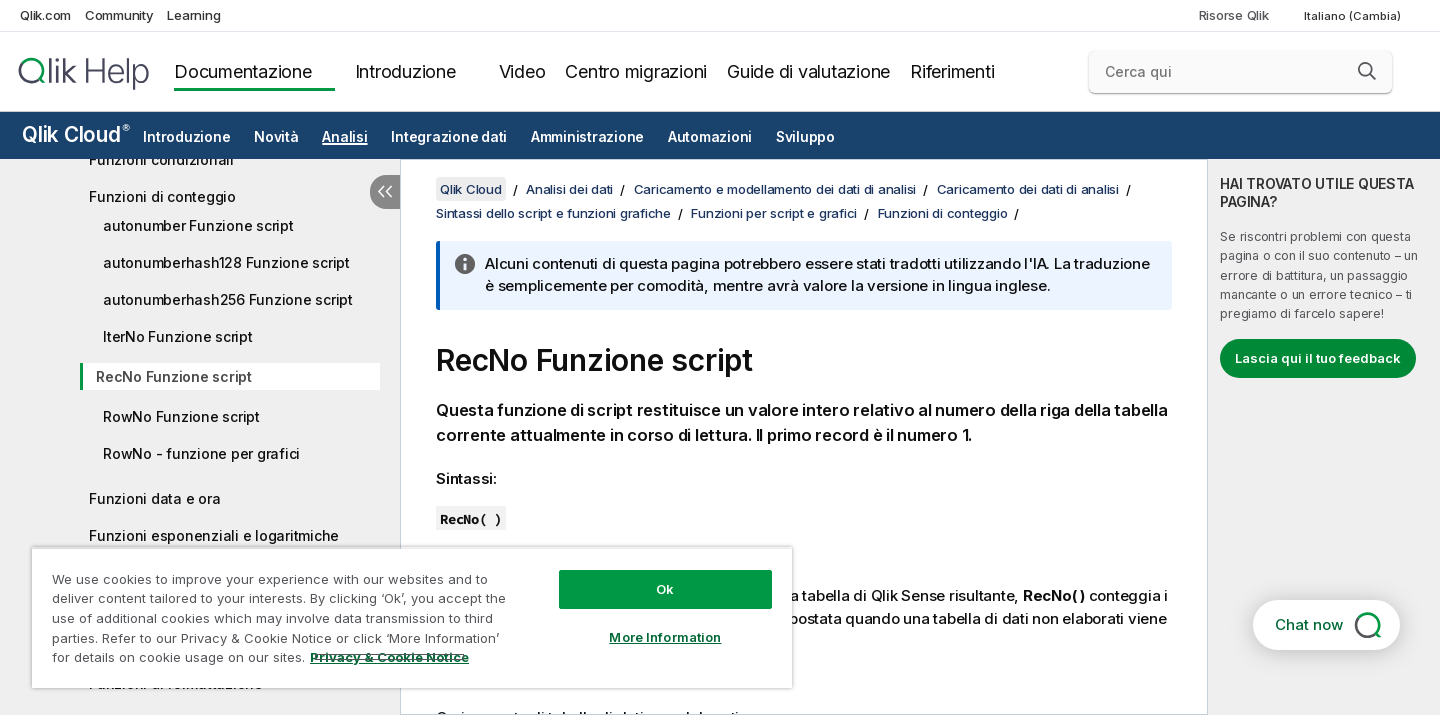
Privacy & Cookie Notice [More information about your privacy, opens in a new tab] (389, 657)
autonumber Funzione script (198, 225)
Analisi (344, 137)
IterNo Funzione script (178, 336)
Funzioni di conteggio (162, 196)
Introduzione (405, 71)
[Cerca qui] (1240, 72)
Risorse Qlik (1234, 15)
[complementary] (1324, 437)
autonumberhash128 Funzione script (226, 262)
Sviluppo (805, 137)
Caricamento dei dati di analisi (1028, 189)
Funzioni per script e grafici (774, 213)
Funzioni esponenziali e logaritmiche (214, 535)
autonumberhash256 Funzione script (228, 299)
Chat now (1309, 624)
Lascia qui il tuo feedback (1318, 358)
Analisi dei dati (569, 189)
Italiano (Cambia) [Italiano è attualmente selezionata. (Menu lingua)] (1354, 16)
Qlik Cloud (76, 134)
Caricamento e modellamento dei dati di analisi (775, 189)
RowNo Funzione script (181, 416)
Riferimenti (952, 71)
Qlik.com (45, 15)
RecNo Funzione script (174, 376)
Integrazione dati (449, 137)
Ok (665, 589)
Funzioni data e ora (154, 498)
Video (522, 71)
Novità (276, 137)
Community (119, 15)
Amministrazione (587, 137)
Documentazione (243, 71)
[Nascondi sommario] (385, 192)
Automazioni (710, 137)
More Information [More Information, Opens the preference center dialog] (665, 637)
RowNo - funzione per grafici (201, 453)
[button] (1367, 71)
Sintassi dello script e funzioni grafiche (553, 213)
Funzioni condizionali (161, 159)
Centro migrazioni (636, 71)
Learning (193, 15)
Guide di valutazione (808, 71)
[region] (412, 617)
